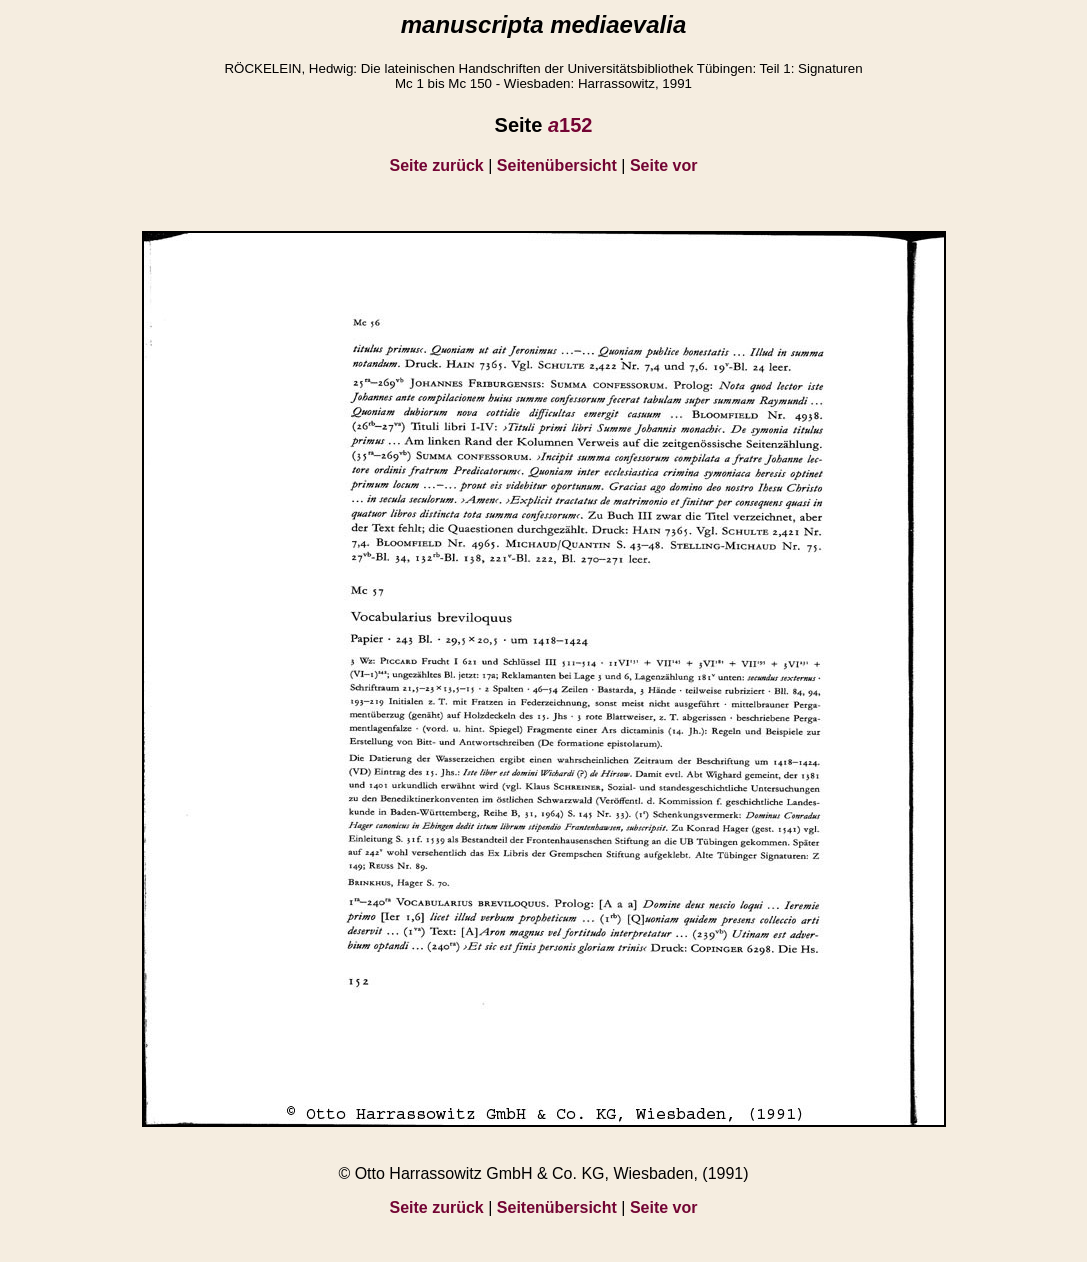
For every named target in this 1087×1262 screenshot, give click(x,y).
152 (570, 125)
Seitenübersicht (557, 165)
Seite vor (664, 165)
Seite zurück (437, 165)
